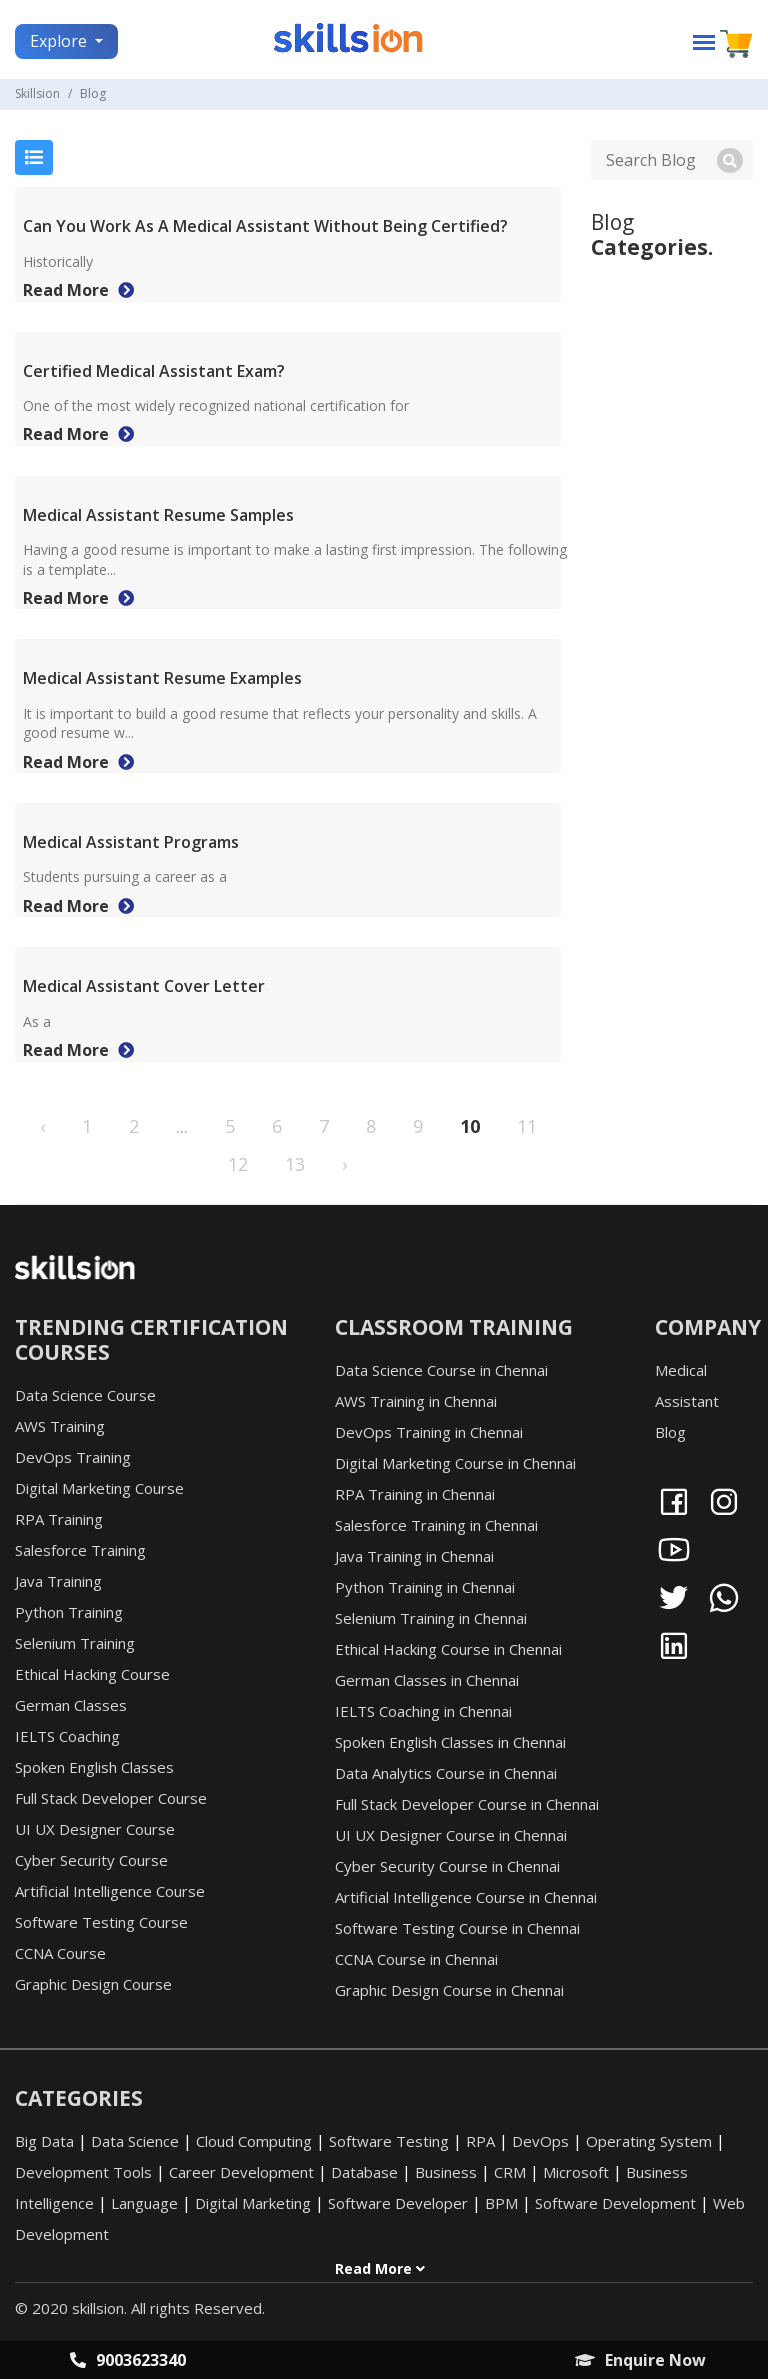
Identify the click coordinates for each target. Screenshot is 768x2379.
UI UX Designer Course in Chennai (451, 1835)
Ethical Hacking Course (92, 1674)
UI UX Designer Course (95, 1829)
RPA (480, 2141)
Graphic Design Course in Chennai (449, 1990)
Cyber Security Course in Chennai (447, 1866)
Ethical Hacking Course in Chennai (448, 1649)
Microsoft (576, 2172)
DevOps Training (73, 1457)
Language (144, 2203)
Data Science (135, 2141)
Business (446, 2172)
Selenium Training (75, 1643)
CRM (510, 2172)
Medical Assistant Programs (131, 842)
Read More (78, 290)
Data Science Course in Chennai (441, 1370)
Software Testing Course (101, 1922)
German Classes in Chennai (427, 1680)
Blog (670, 1432)
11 (527, 1126)
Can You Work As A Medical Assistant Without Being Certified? (265, 226)
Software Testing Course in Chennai (457, 1928)
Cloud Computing (254, 2141)
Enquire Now (640, 2360)
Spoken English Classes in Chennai (450, 1742)
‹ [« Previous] (42, 1126)
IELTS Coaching (67, 1736)
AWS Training (60, 1426)
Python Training (69, 1612)
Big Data (44, 2141)
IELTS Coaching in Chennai (423, 1711)
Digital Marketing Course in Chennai (455, 1463)
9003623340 (128, 2360)
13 (295, 1164)
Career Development (241, 2172)
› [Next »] (344, 1164)
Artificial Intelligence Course (110, 1891)
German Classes (71, 1705)
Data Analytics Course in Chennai (446, 1773)
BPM (501, 2203)
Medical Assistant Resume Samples (158, 515)
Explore (60, 41)
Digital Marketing (253, 2203)
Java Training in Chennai (414, 1556)
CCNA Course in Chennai (416, 1959)
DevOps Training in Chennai (429, 1432)
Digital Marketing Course (99, 1488)
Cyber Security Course (91, 1860)
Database (364, 2172)
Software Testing (389, 2141)
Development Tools (83, 2172)
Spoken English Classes (94, 1767)
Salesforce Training (80, 1550)
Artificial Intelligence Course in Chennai (466, 1897)
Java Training (58, 1581)
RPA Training (59, 1519)
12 (238, 1164)
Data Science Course (85, 1395)
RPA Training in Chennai (415, 1494)
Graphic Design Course (93, 1984)
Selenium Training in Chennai (431, 1618)
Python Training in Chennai (425, 1587)
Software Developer (398, 2203)
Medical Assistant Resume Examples (162, 678)
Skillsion (37, 93)
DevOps (540, 2141)
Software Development (615, 2203)
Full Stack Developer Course (111, 1798)
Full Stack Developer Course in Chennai (467, 1804)
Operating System (649, 2141)
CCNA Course (60, 1953)
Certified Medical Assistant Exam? (154, 371)
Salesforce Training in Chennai (436, 1525)
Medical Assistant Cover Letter (144, 986)
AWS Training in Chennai (416, 1401)
